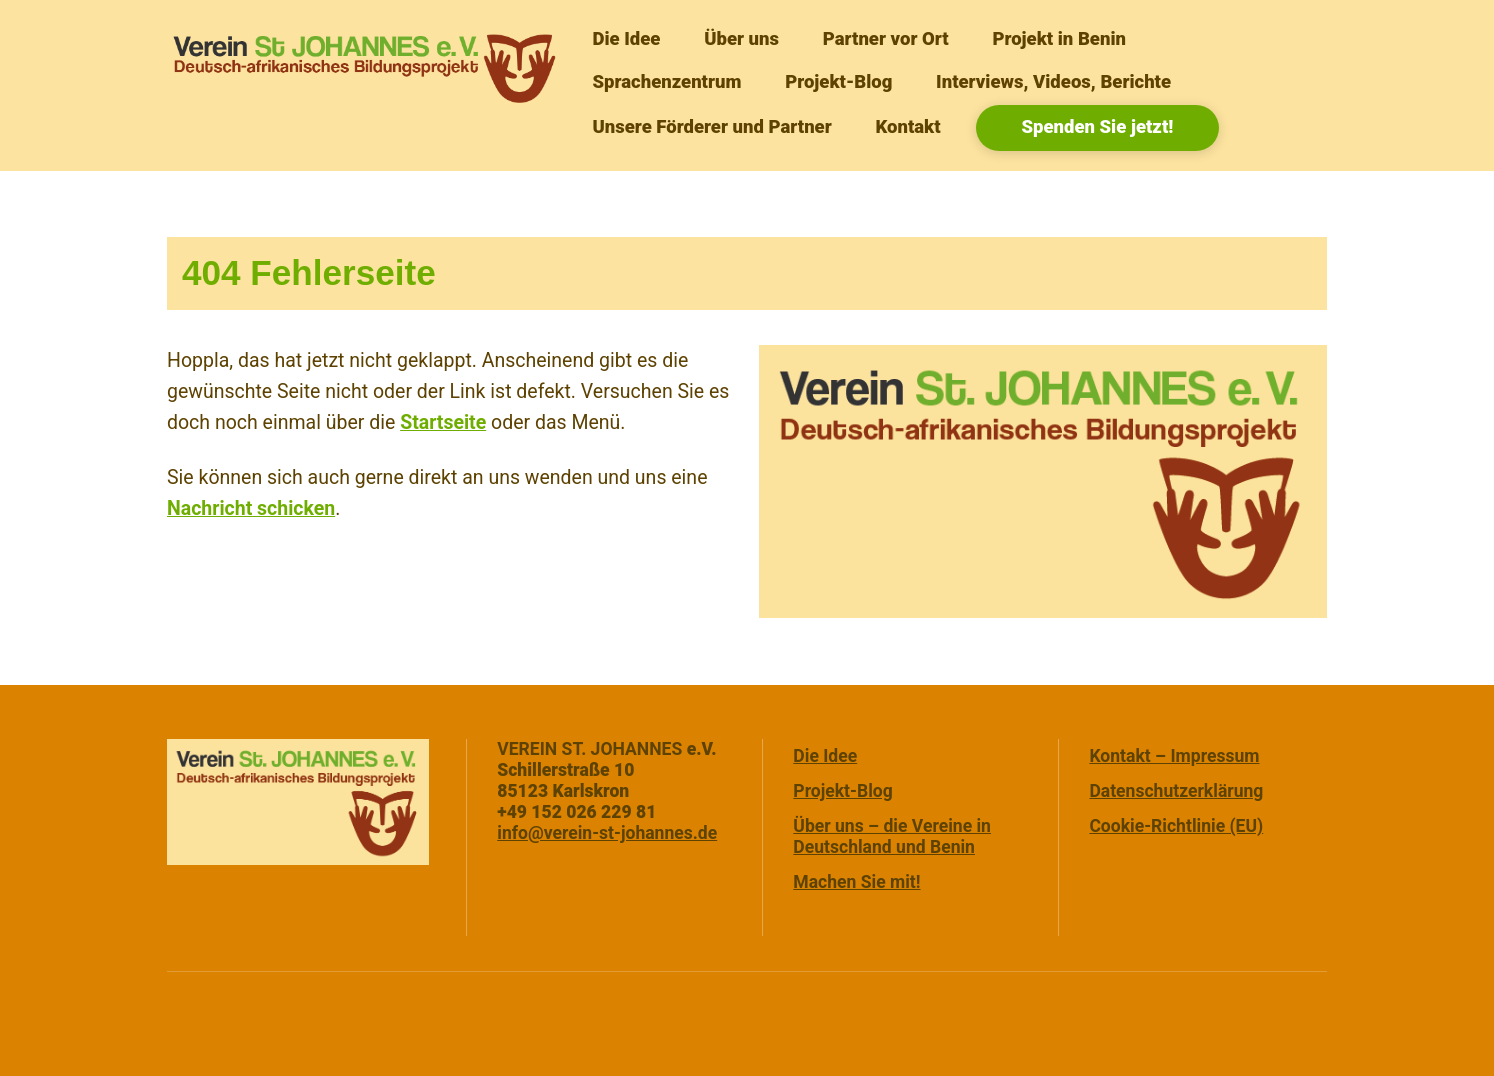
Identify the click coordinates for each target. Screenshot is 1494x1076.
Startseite (443, 422)
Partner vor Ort (886, 39)
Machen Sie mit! (856, 882)
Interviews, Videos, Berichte (1053, 82)
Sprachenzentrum (666, 82)
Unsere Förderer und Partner (711, 127)
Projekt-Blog (838, 82)
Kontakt (907, 127)
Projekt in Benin (1059, 39)
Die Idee (626, 39)
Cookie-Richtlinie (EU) (1176, 826)
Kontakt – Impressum (1174, 756)
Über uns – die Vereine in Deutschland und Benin (892, 836)
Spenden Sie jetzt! (1097, 127)
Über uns (741, 39)
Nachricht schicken (251, 508)
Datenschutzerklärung (1176, 791)
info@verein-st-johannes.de (607, 833)
